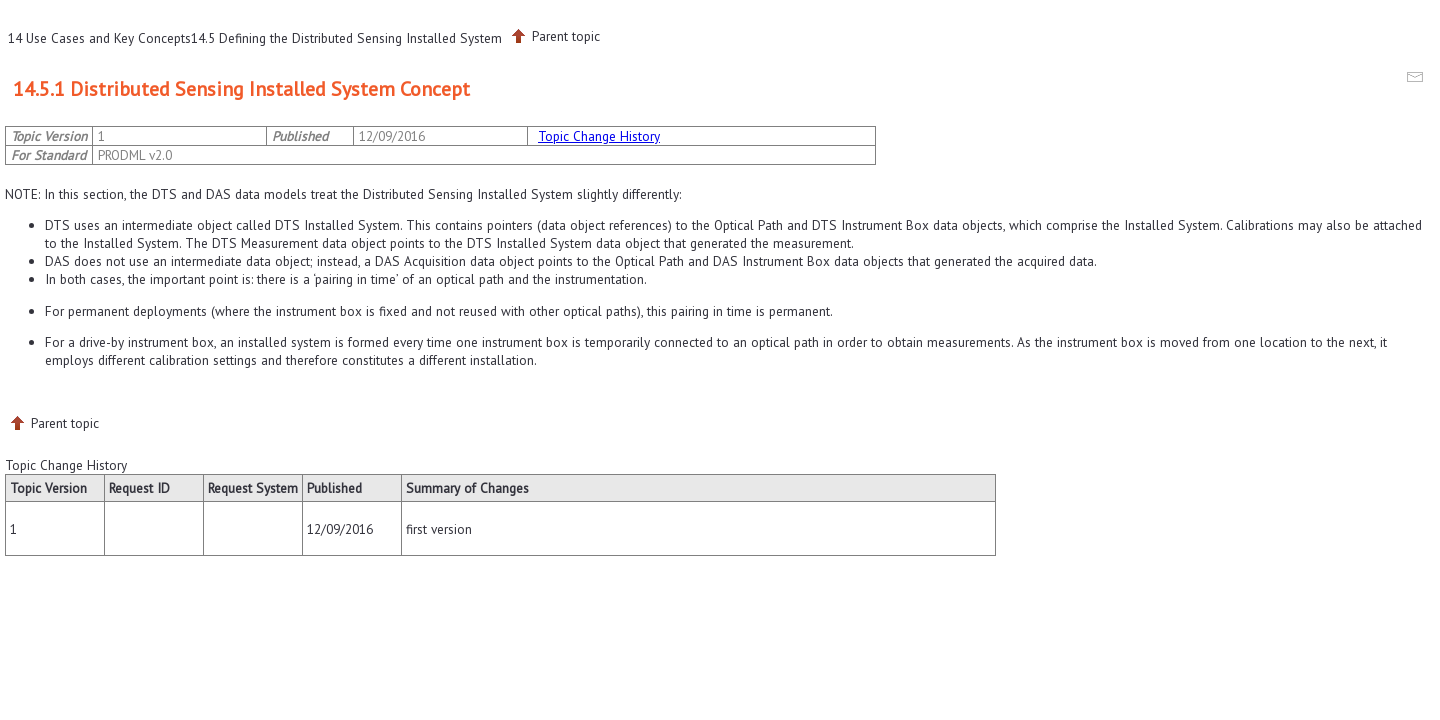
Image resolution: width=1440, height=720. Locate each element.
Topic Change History (599, 136)
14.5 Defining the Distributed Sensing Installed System (346, 38)
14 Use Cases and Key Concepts (99, 38)
